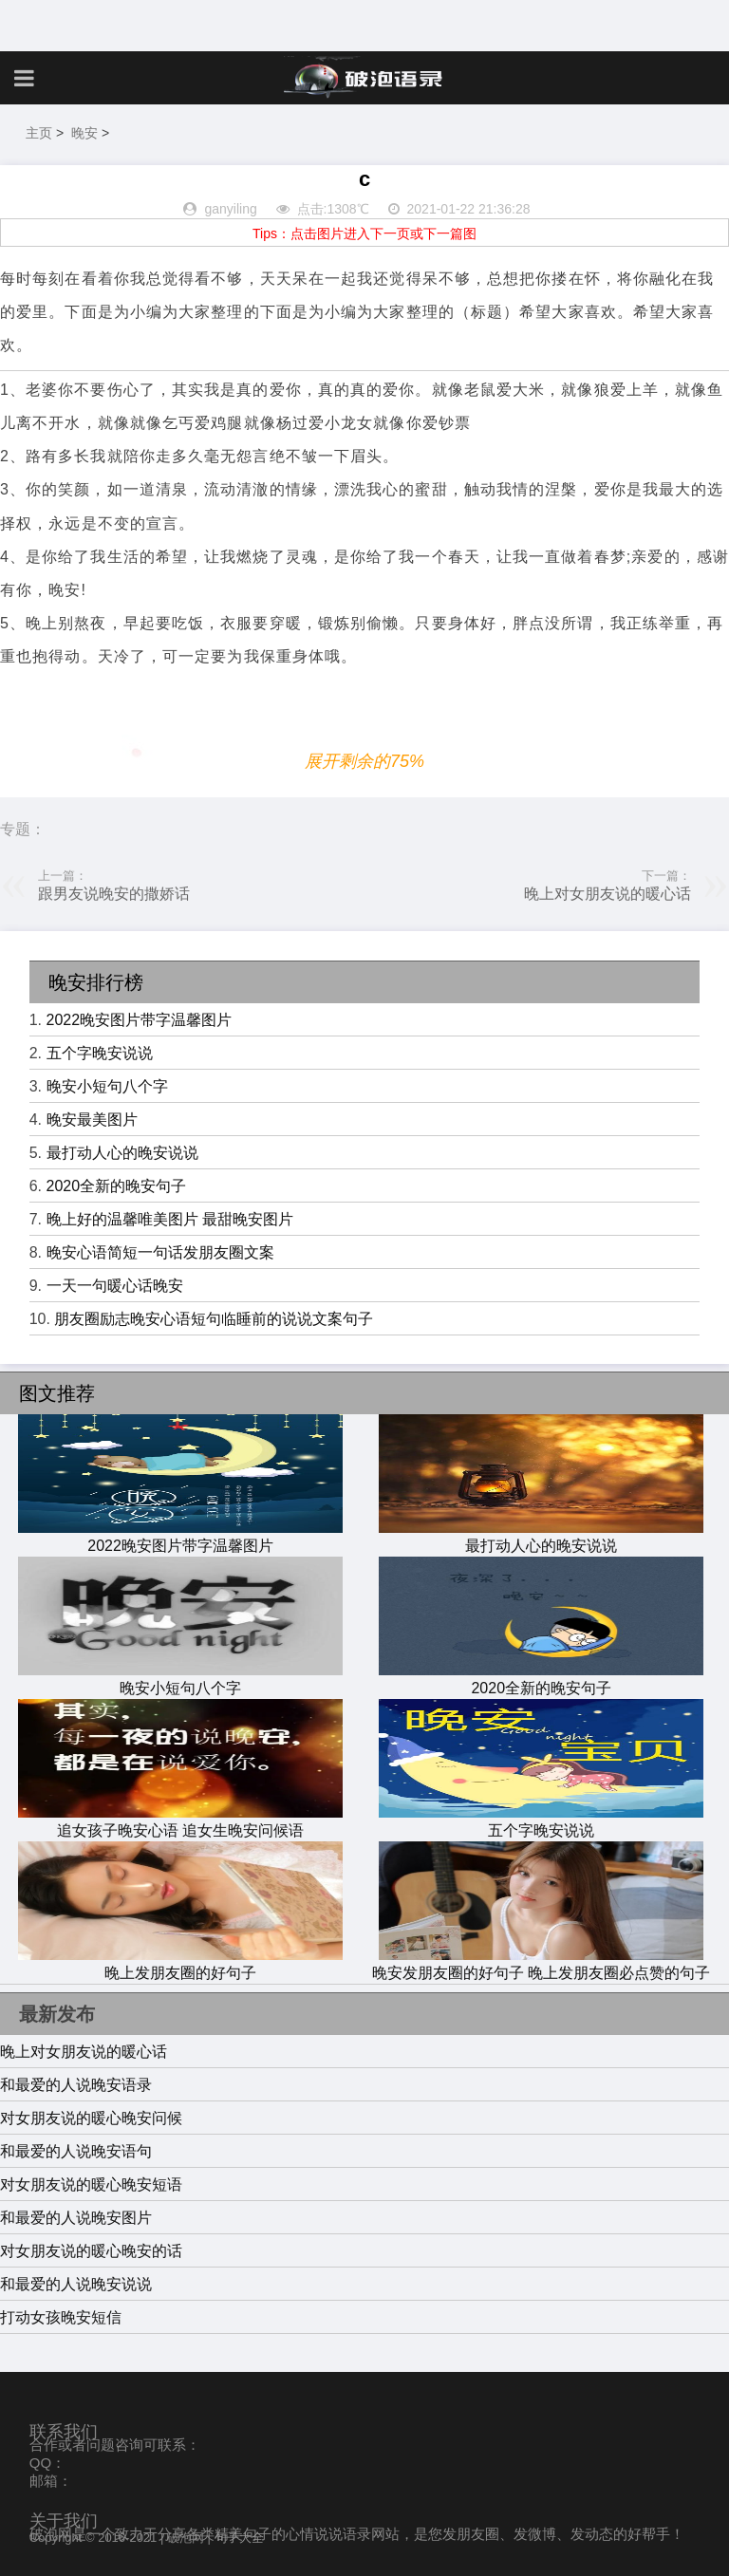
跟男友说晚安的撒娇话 (114, 894)
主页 (39, 132)
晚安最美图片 (92, 1119)
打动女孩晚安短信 (61, 2317)
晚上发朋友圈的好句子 (180, 1964)
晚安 (84, 132)
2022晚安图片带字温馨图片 (140, 1020)
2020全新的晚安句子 (117, 1186)
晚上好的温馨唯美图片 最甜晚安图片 (170, 1219)
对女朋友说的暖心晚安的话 (91, 2251)
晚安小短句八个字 (107, 1086)
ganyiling (230, 208)
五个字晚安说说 (100, 1053)
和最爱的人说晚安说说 (76, 2284)
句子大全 (239, 2537)
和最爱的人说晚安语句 (76, 2151)
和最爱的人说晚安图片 (76, 2218)
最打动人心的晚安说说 (122, 1153)
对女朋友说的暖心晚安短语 (91, 2184)
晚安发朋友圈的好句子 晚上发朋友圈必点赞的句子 (541, 1964)
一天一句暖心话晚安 (115, 1286)
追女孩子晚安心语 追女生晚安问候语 (180, 1821)
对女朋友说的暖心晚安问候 (91, 2118)
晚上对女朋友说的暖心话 (607, 894)
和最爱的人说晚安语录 (76, 2085)
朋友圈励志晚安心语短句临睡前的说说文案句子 (213, 1319)
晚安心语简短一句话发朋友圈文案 (160, 1252)
